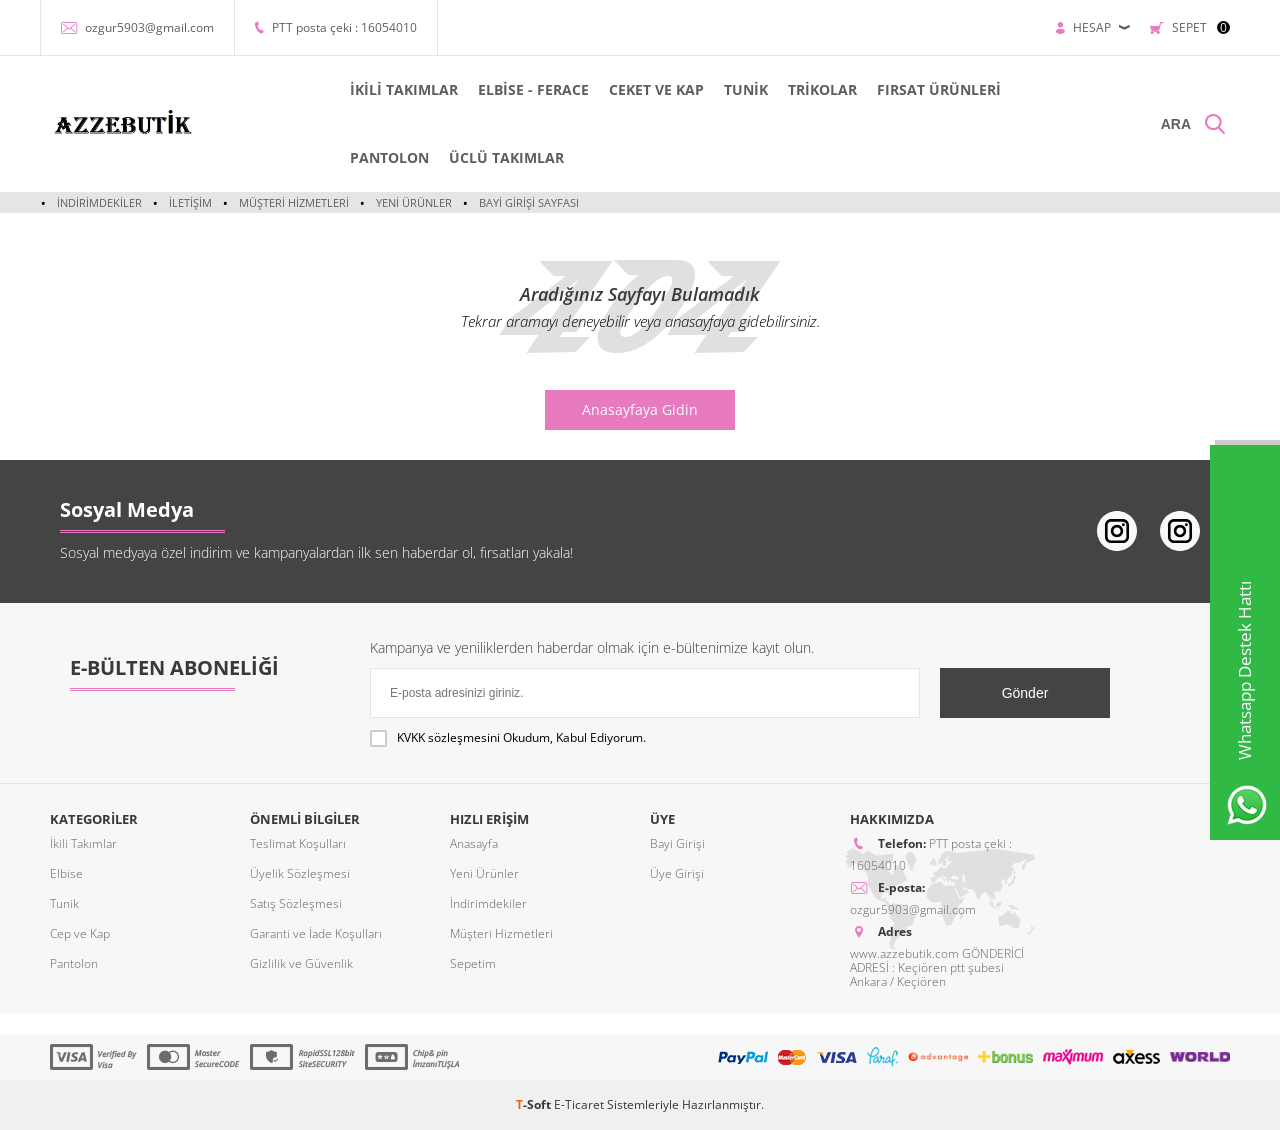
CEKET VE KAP (656, 89)
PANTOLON (389, 157)
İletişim (190, 202)
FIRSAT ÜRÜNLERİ (939, 89)
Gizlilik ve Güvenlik (301, 963)
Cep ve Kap (80, 933)
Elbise (66, 873)
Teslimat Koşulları (298, 843)
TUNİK (746, 89)
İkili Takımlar (83, 843)
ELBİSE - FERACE (533, 89)
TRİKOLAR (822, 89)
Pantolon (74, 963)
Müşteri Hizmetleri (294, 202)
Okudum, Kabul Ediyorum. (508, 738)
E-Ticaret (579, 1104)
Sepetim (473, 963)
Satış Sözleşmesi (296, 903)
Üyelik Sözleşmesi (300, 873)
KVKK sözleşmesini (448, 737)
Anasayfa (474, 843)
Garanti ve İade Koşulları (316, 933)
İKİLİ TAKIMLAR (404, 89)
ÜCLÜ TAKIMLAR (506, 157)
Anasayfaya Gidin (640, 409)
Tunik (64, 903)
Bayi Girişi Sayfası (529, 202)
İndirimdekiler (99, 202)
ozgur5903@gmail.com (149, 27)
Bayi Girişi (677, 843)
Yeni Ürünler (414, 202)
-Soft (535, 1104)
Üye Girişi (677, 873)
